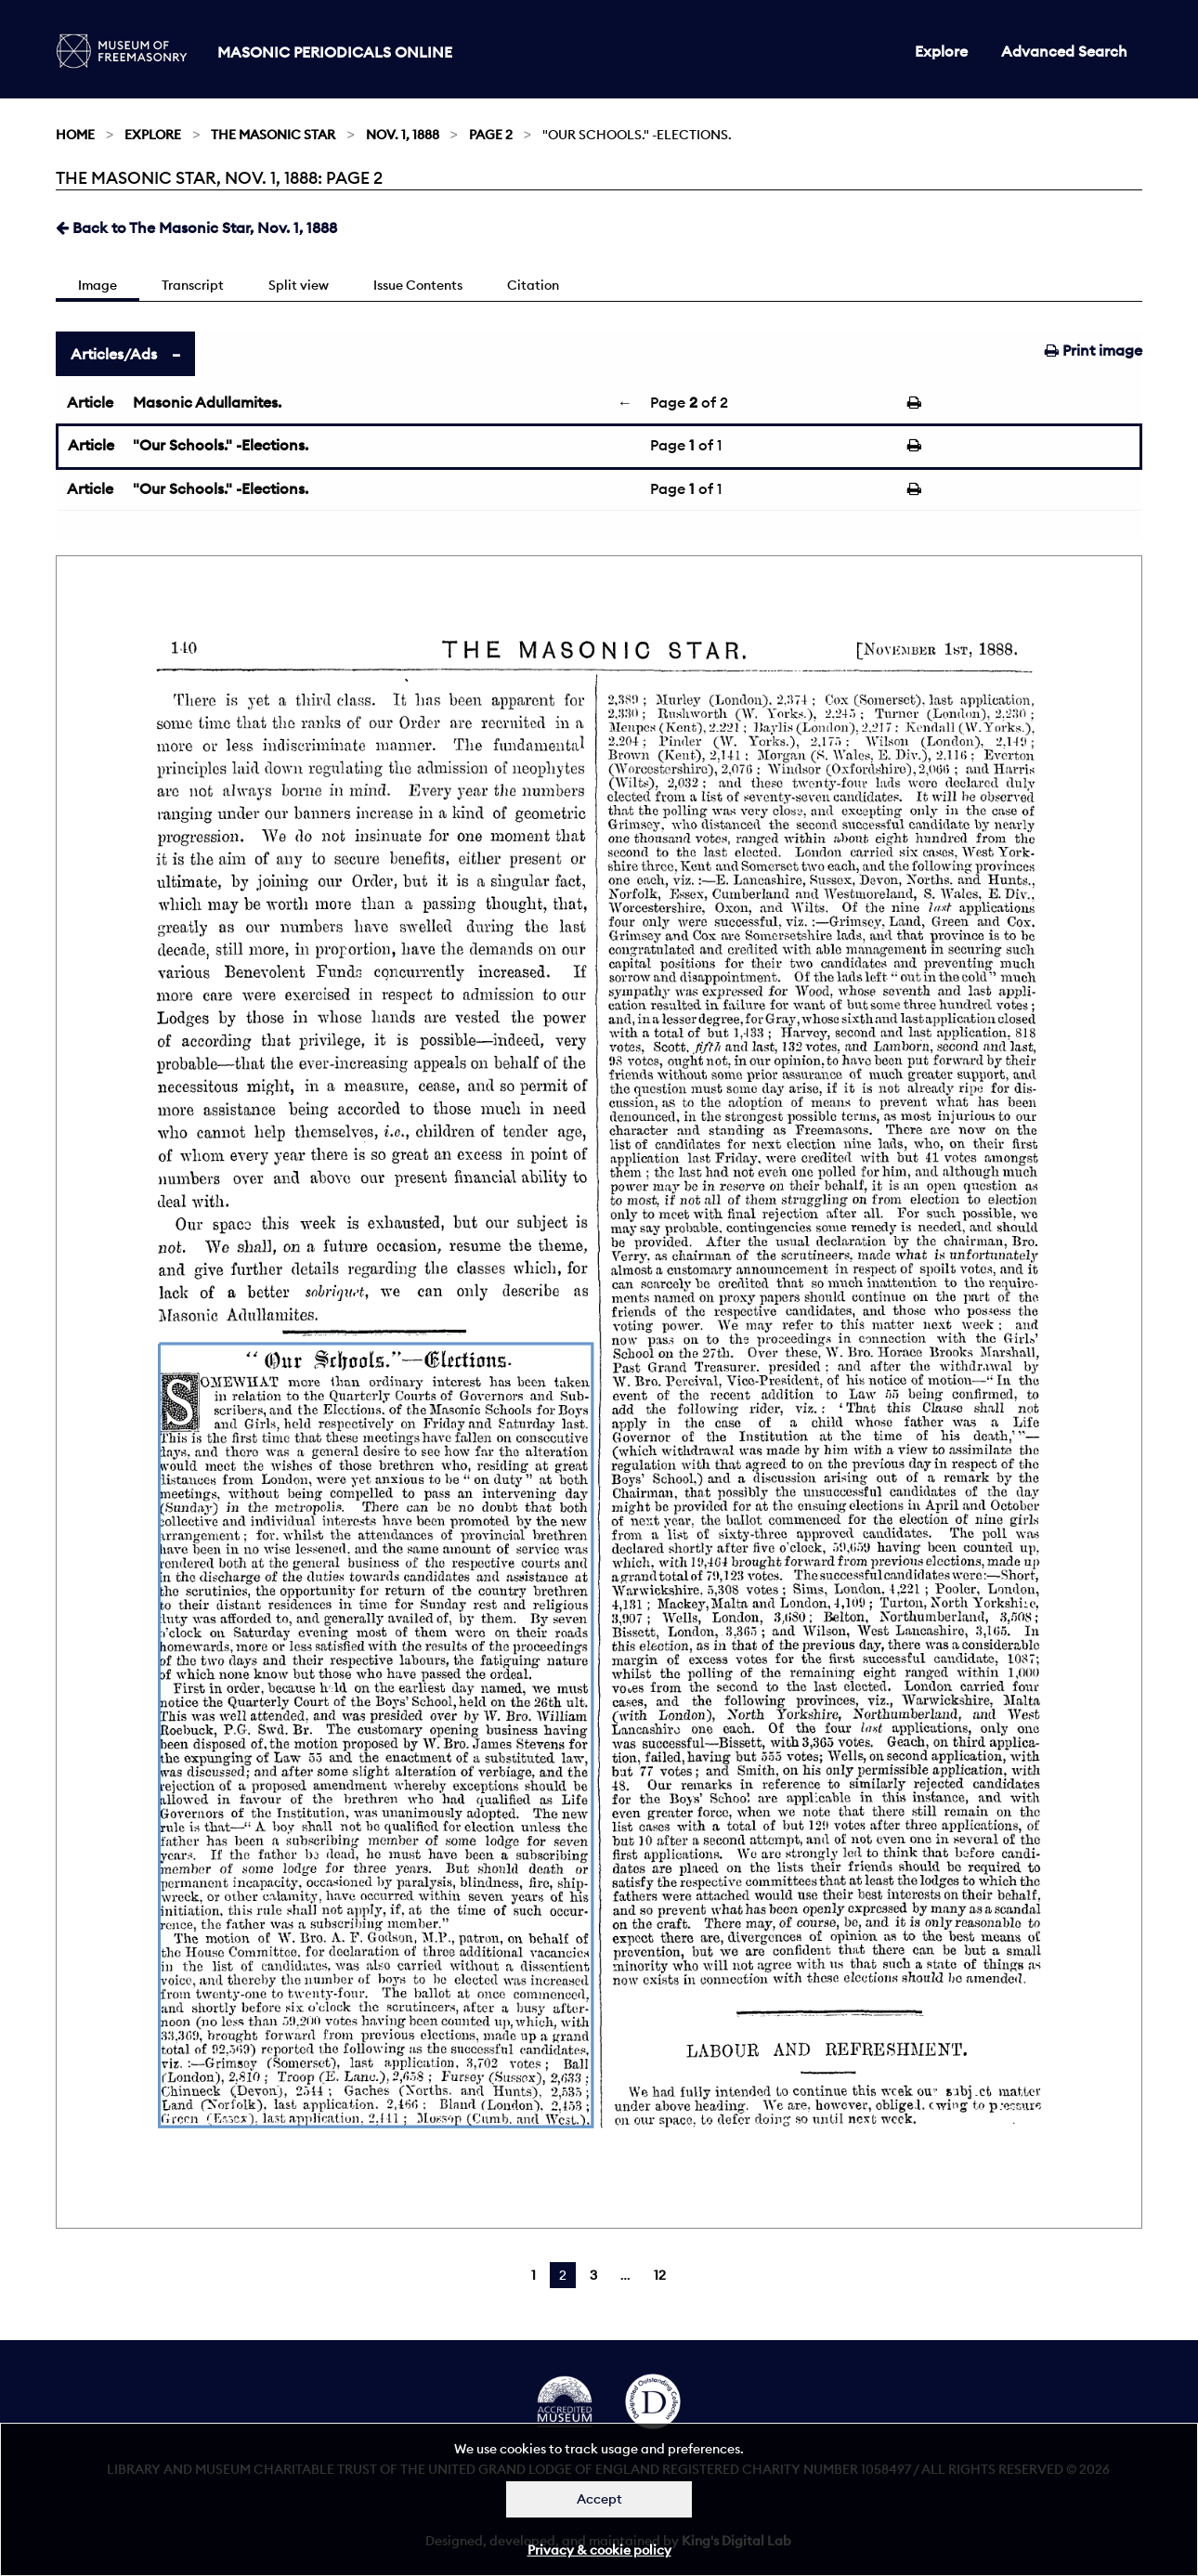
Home (75, 134)
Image (97, 285)
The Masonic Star (273, 134)
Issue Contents (417, 285)
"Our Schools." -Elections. (220, 445)
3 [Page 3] (593, 2275)
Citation (533, 285)
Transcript (193, 285)
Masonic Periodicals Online (334, 52)
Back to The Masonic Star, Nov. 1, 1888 (196, 227)
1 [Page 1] (533, 2275)
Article (90, 402)
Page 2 (491, 134)
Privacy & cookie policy (599, 2550)
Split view (298, 285)
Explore (941, 51)
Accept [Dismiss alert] (599, 2499)
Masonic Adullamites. (207, 402)
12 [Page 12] (660, 2275)
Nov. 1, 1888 (402, 134)
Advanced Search (1064, 51)
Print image (1093, 350)
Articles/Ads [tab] (114, 354)
